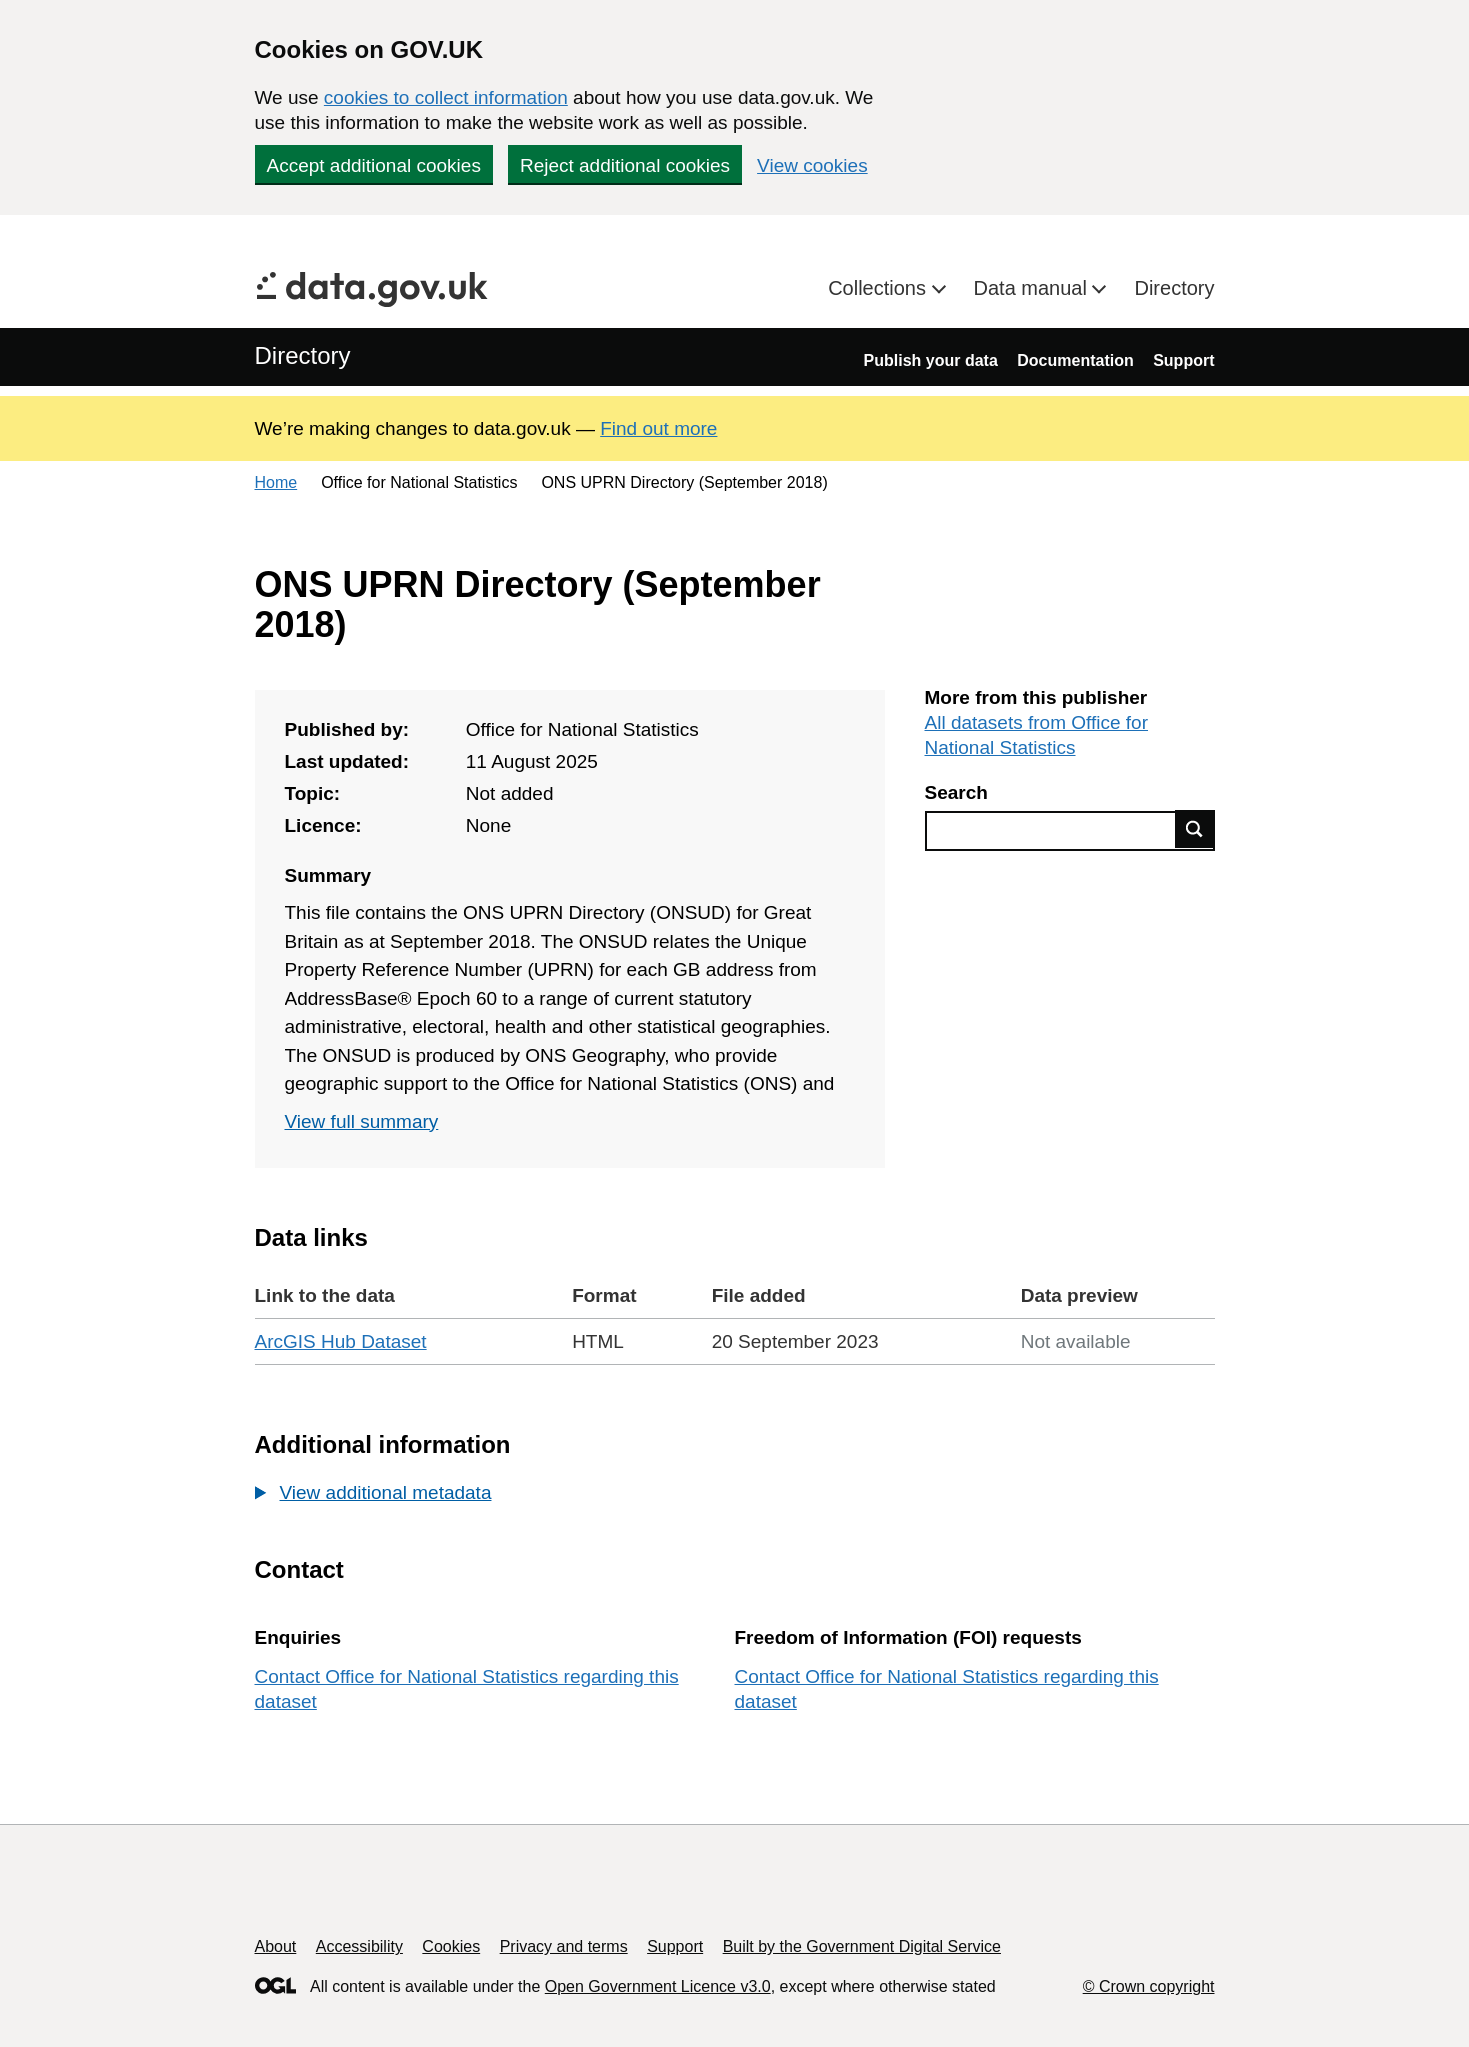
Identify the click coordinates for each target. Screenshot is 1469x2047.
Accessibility (359, 1946)
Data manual (1033, 288)
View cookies (812, 165)
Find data (1195, 829)
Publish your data (931, 360)
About (276, 1946)
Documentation (1075, 360)
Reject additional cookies (625, 165)
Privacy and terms (564, 1946)
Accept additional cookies (374, 165)
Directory (1174, 288)
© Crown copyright (1149, 1986)
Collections (879, 288)
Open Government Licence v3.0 (658, 1986)
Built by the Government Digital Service (862, 1946)
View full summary (362, 1121)
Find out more (658, 428)
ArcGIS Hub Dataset (341, 1341)
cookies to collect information (446, 97)
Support (1183, 360)
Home (276, 482)
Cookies (451, 1946)
